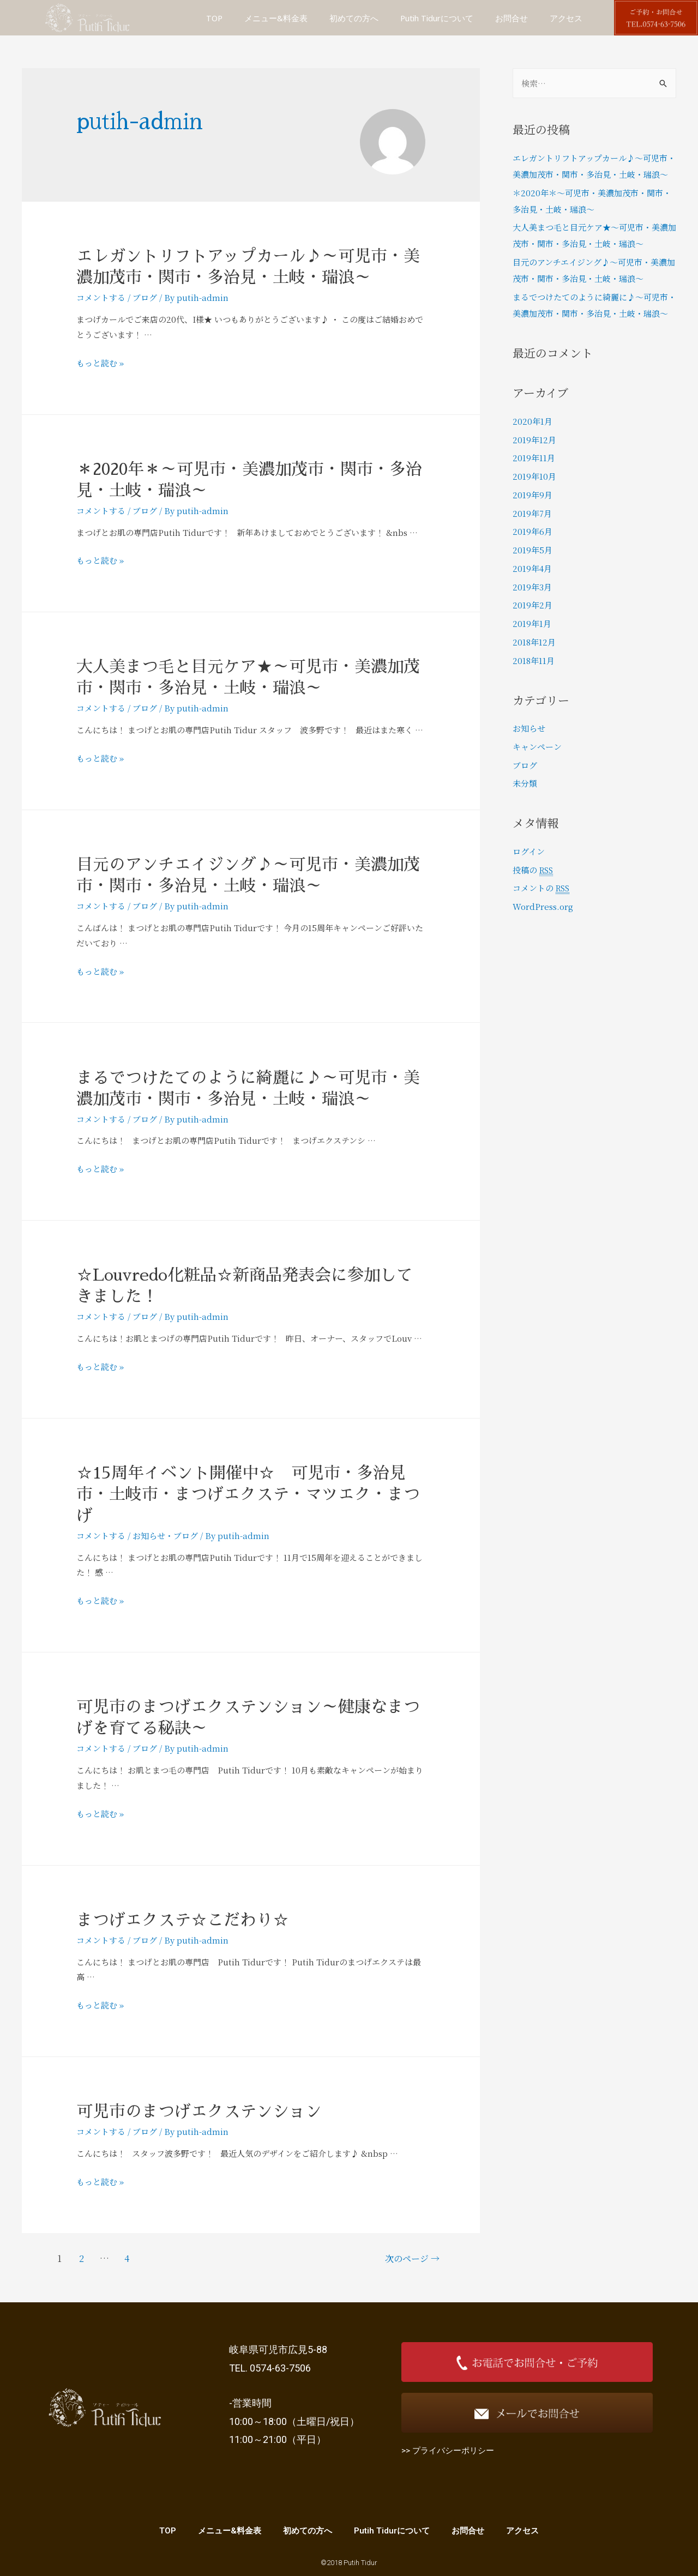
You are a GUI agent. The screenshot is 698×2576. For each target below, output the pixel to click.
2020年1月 (532, 421)
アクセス (566, 18)
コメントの (542, 888)
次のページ (412, 2258)
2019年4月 (532, 568)
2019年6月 (532, 531)
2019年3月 (532, 587)
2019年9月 (532, 494)
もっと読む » (100, 363)
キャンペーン (537, 746)
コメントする (100, 297)
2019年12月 (534, 439)
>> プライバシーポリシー (447, 2451)
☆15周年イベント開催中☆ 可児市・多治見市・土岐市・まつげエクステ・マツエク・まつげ (248, 1494)
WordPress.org (543, 906)
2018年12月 (534, 642)
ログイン (529, 851)
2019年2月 (532, 605)
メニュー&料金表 (276, 18)
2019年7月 (532, 513)
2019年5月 (532, 550)
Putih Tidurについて (436, 18)
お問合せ (511, 18)
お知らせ (149, 1535)
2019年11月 (534, 457)
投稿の (534, 870)
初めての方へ (353, 18)
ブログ (145, 297)
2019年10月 (534, 476)
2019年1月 (532, 623)
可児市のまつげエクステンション (199, 2111)
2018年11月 (534, 660)
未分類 (525, 783)
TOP (214, 18)
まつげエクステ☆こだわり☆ (182, 1920)
